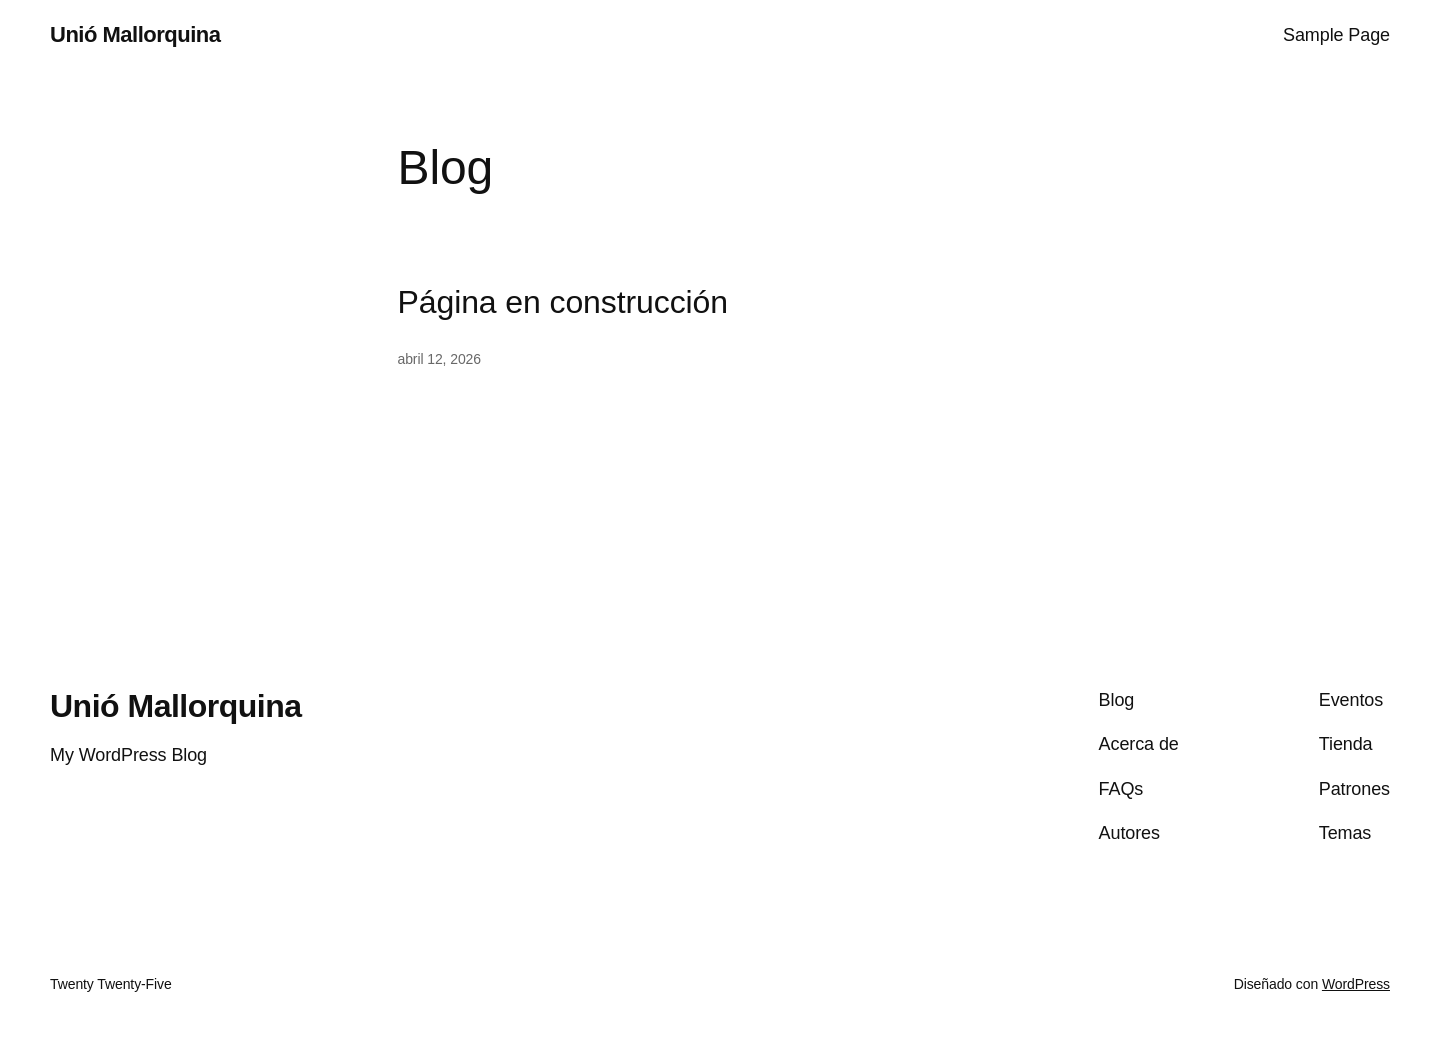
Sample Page (1336, 35)
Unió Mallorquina (135, 34)
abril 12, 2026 (439, 359)
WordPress (1356, 984)
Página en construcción (563, 302)
